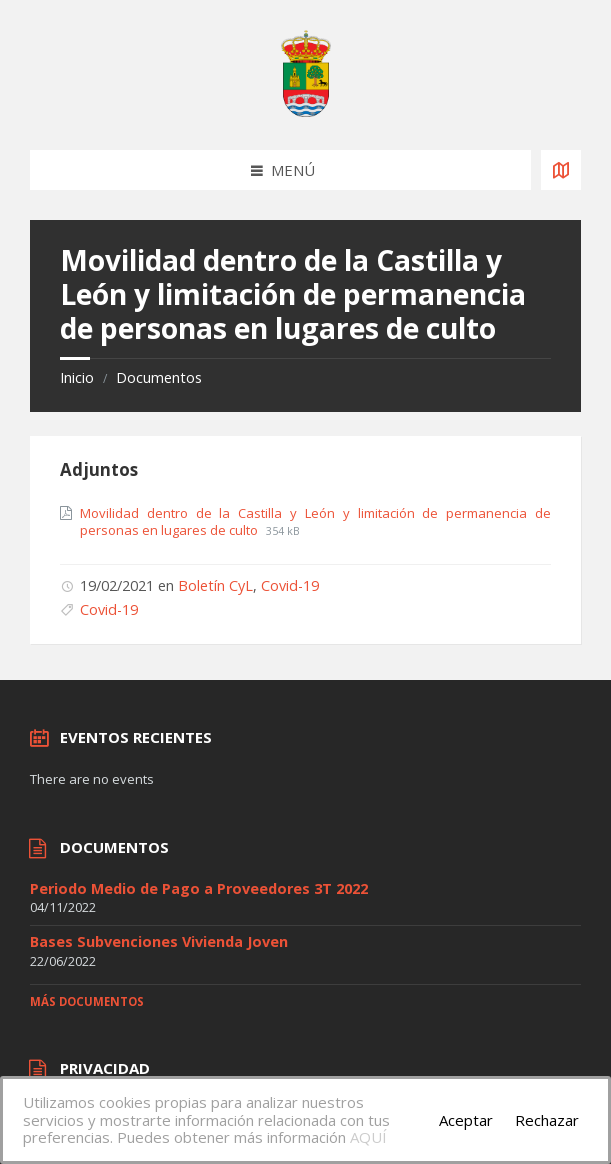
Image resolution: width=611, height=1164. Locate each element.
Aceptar (466, 1120)
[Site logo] (306, 111)
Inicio (77, 377)
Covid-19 (290, 585)
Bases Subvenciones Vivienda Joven (159, 941)
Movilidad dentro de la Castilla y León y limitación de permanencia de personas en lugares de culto (315, 521)
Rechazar (547, 1120)
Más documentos (87, 1001)
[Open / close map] (561, 170)
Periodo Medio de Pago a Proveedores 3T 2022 (199, 888)
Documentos (159, 377)
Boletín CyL (215, 585)
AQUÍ (368, 1137)
